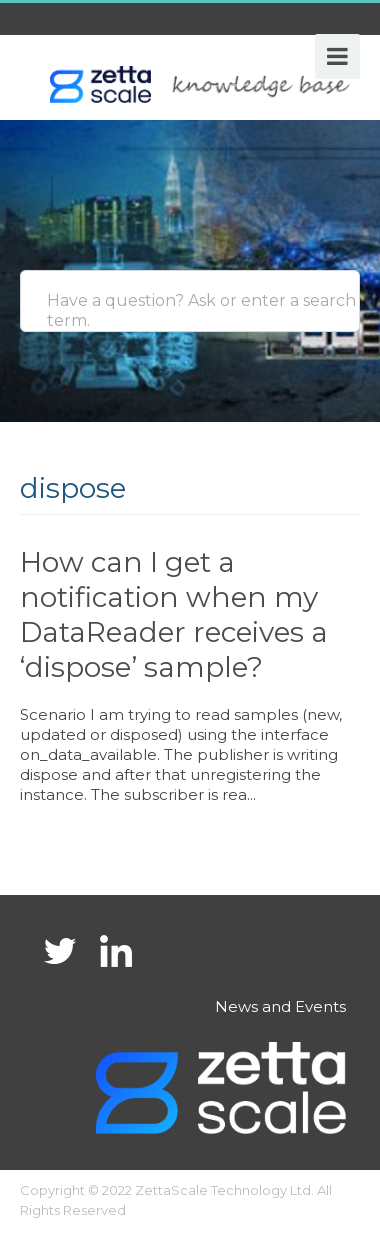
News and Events (280, 1006)
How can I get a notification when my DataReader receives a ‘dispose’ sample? (174, 614)
